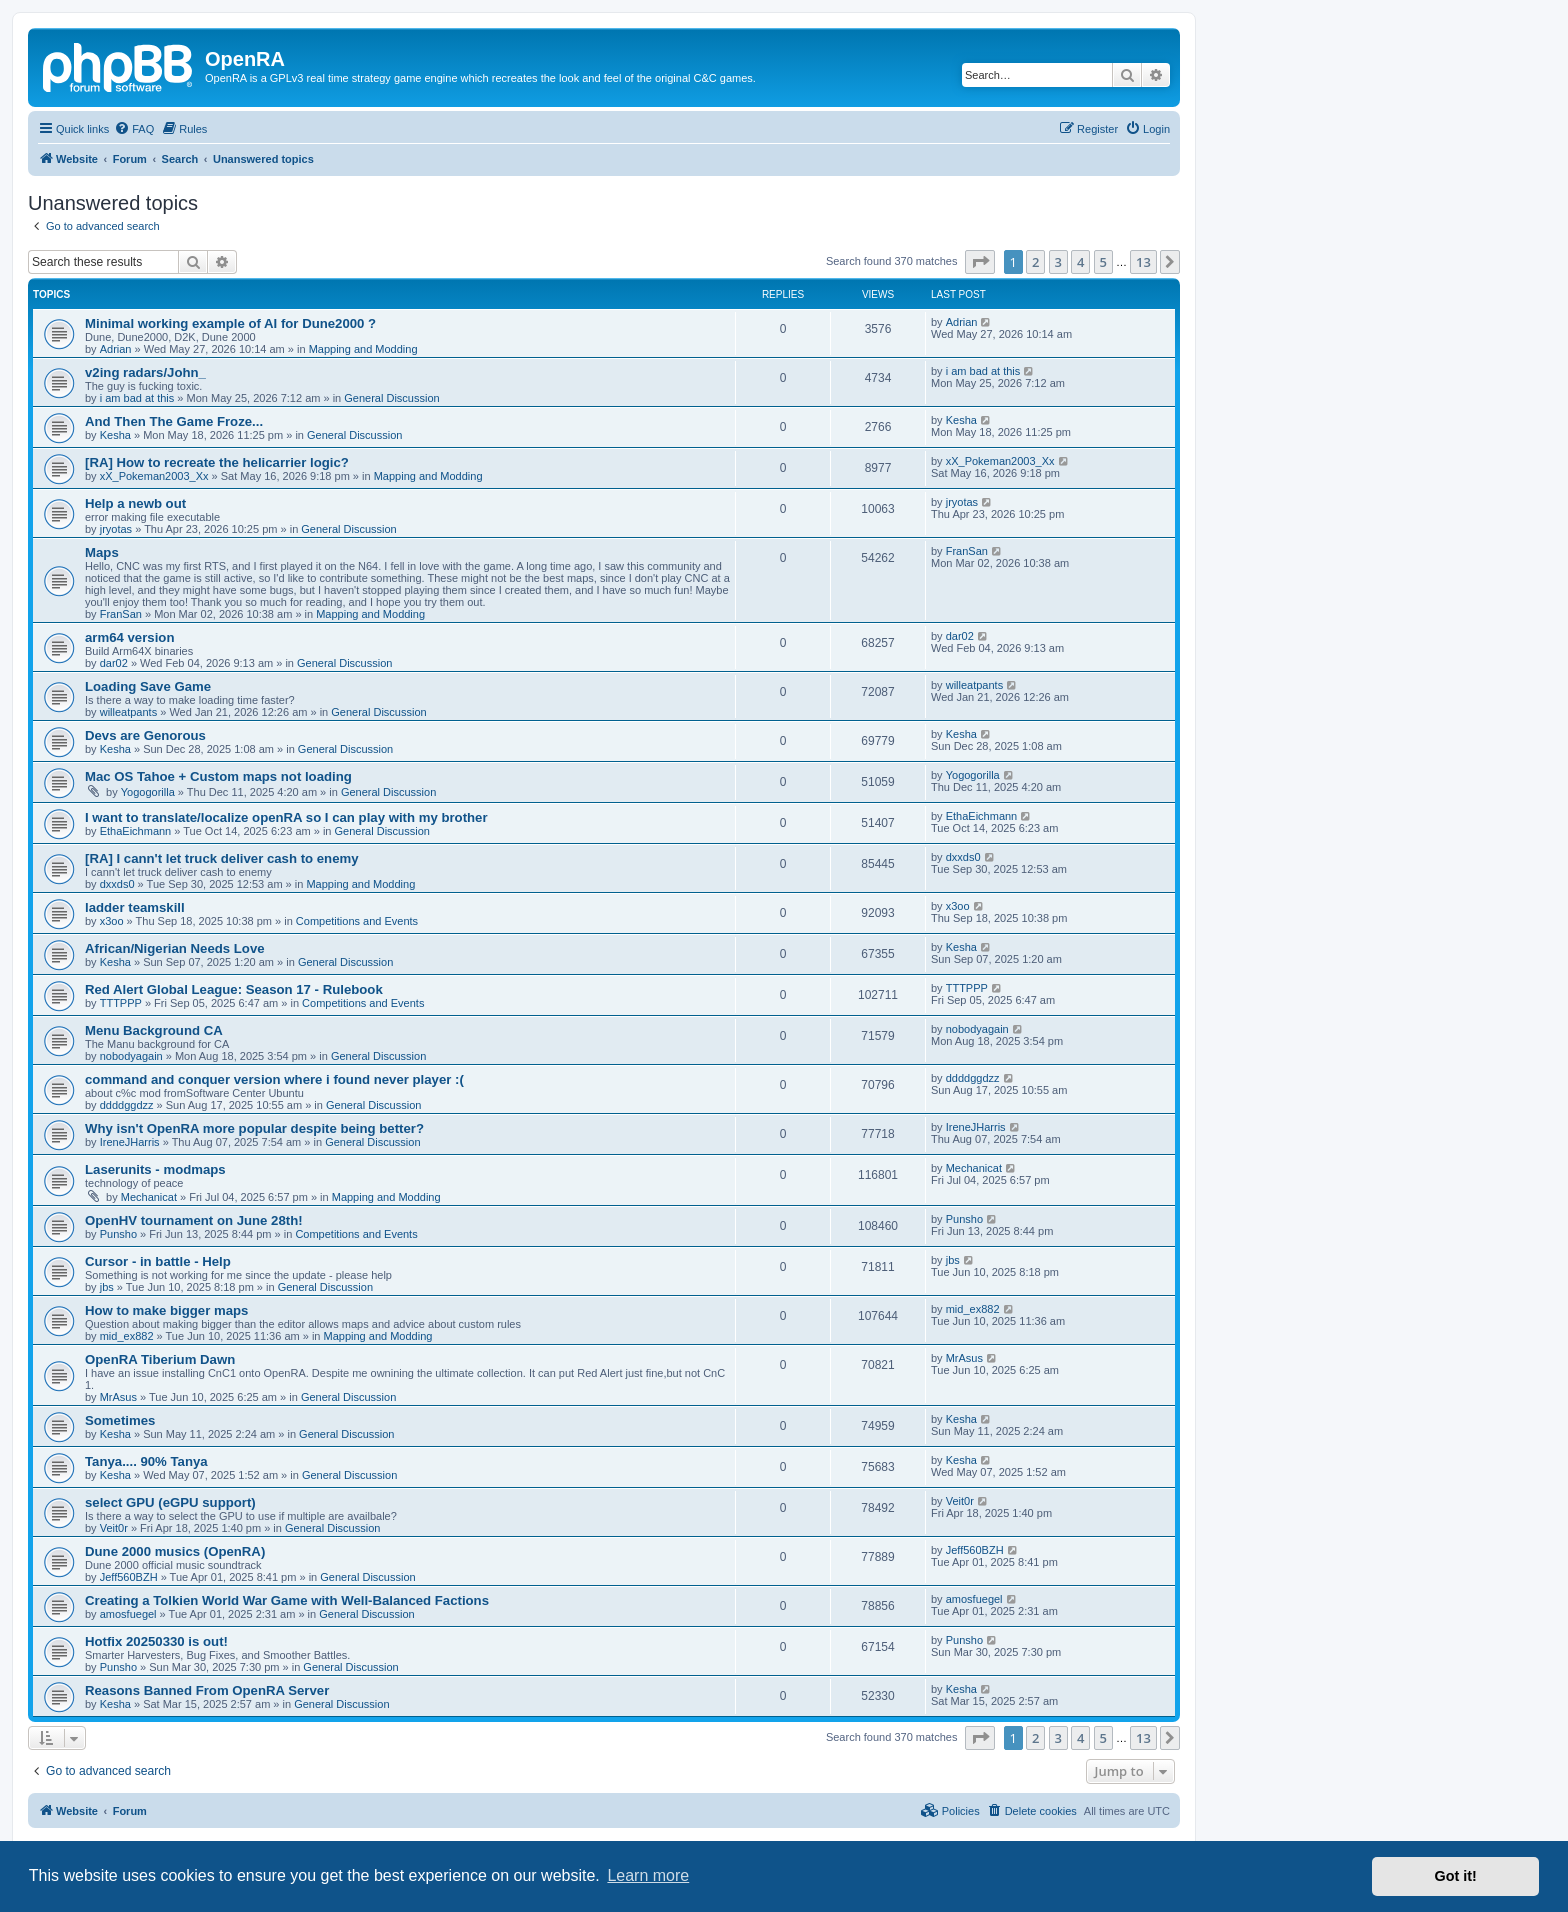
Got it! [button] (1456, 1876)
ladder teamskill (135, 907)
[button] (980, 262)
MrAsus (118, 1397)
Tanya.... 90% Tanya (146, 1461)
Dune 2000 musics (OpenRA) (175, 1551)
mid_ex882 (127, 1336)
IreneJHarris (130, 1142)
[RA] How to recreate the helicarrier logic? (217, 462)
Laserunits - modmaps (155, 1169)
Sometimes (120, 1420)
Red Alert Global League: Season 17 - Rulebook (234, 989)
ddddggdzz (127, 1105)
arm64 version (129, 637)
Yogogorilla (148, 792)
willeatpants (128, 712)
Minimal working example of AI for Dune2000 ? (230, 323)
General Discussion (391, 398)
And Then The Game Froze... (174, 421)
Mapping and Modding (363, 349)
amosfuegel (128, 1614)
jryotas (116, 529)
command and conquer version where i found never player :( (274, 1079)
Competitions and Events (357, 921)
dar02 (114, 663)
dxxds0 (117, 884)
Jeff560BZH (129, 1577)
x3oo (112, 921)
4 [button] (1080, 262)
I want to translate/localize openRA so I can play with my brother (286, 817)
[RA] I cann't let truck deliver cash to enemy (222, 858)
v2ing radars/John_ (145, 372)
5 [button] (1103, 262)
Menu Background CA (154, 1030)
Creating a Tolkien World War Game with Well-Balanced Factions (287, 1600)
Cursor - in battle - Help (158, 1261)
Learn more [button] (648, 1875)
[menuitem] (134, 129)
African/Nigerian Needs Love (175, 948)
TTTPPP (121, 1003)
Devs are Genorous (145, 735)
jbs (107, 1287)
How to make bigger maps (166, 1310)
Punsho (118, 1234)
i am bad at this (137, 398)
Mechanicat (149, 1197)
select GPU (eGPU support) (170, 1502)
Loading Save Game (148, 686)
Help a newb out (135, 503)
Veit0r (114, 1528)
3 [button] (1058, 262)
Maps (102, 552)
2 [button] (1035, 262)
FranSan (121, 614)
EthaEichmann (136, 831)
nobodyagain (131, 1056)
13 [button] (1143, 262)
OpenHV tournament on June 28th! (194, 1220)
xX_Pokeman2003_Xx (154, 476)
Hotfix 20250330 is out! (156, 1641)
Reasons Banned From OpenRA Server (207, 1690)
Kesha (115, 435)
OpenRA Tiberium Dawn (160, 1359)
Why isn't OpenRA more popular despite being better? (254, 1128)
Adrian (116, 349)
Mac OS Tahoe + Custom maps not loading (218, 776)
